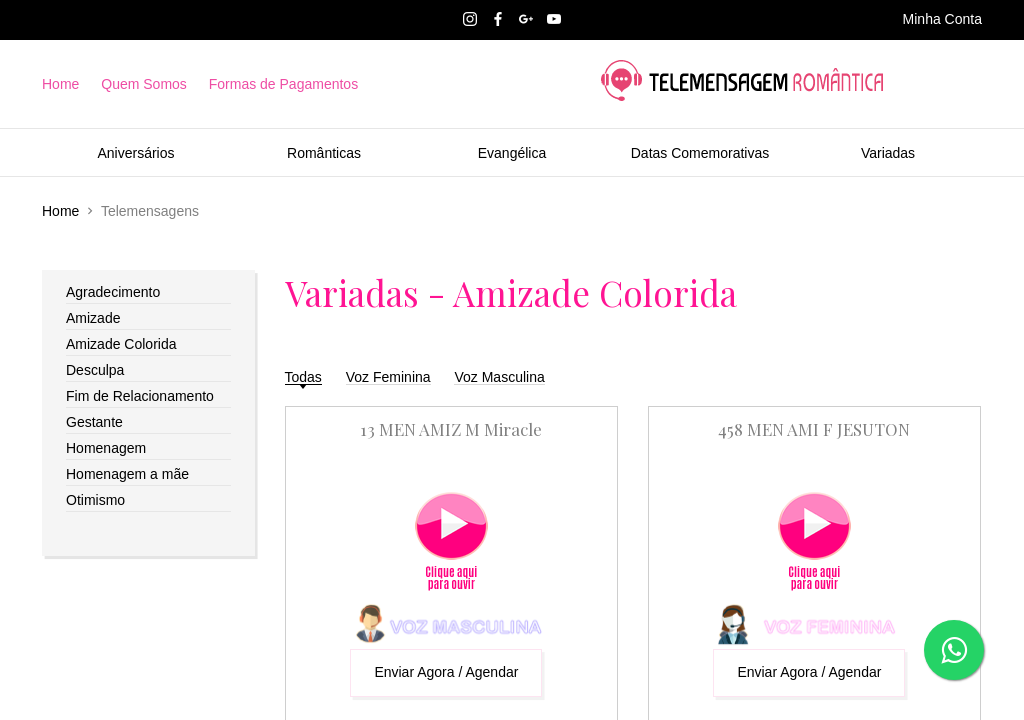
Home (60, 84)
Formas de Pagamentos (283, 84)
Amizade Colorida (121, 344)
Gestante (94, 422)
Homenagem (106, 448)
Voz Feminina (388, 377)
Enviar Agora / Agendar (446, 672)
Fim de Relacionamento (140, 396)
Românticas (324, 153)
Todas (303, 377)
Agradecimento (113, 292)
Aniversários (135, 153)
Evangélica (512, 153)
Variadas (888, 153)
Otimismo (95, 500)
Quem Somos (144, 84)
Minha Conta (942, 19)
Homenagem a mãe (127, 474)
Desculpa (95, 370)
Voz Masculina (499, 377)
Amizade (93, 318)
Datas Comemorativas (700, 153)
